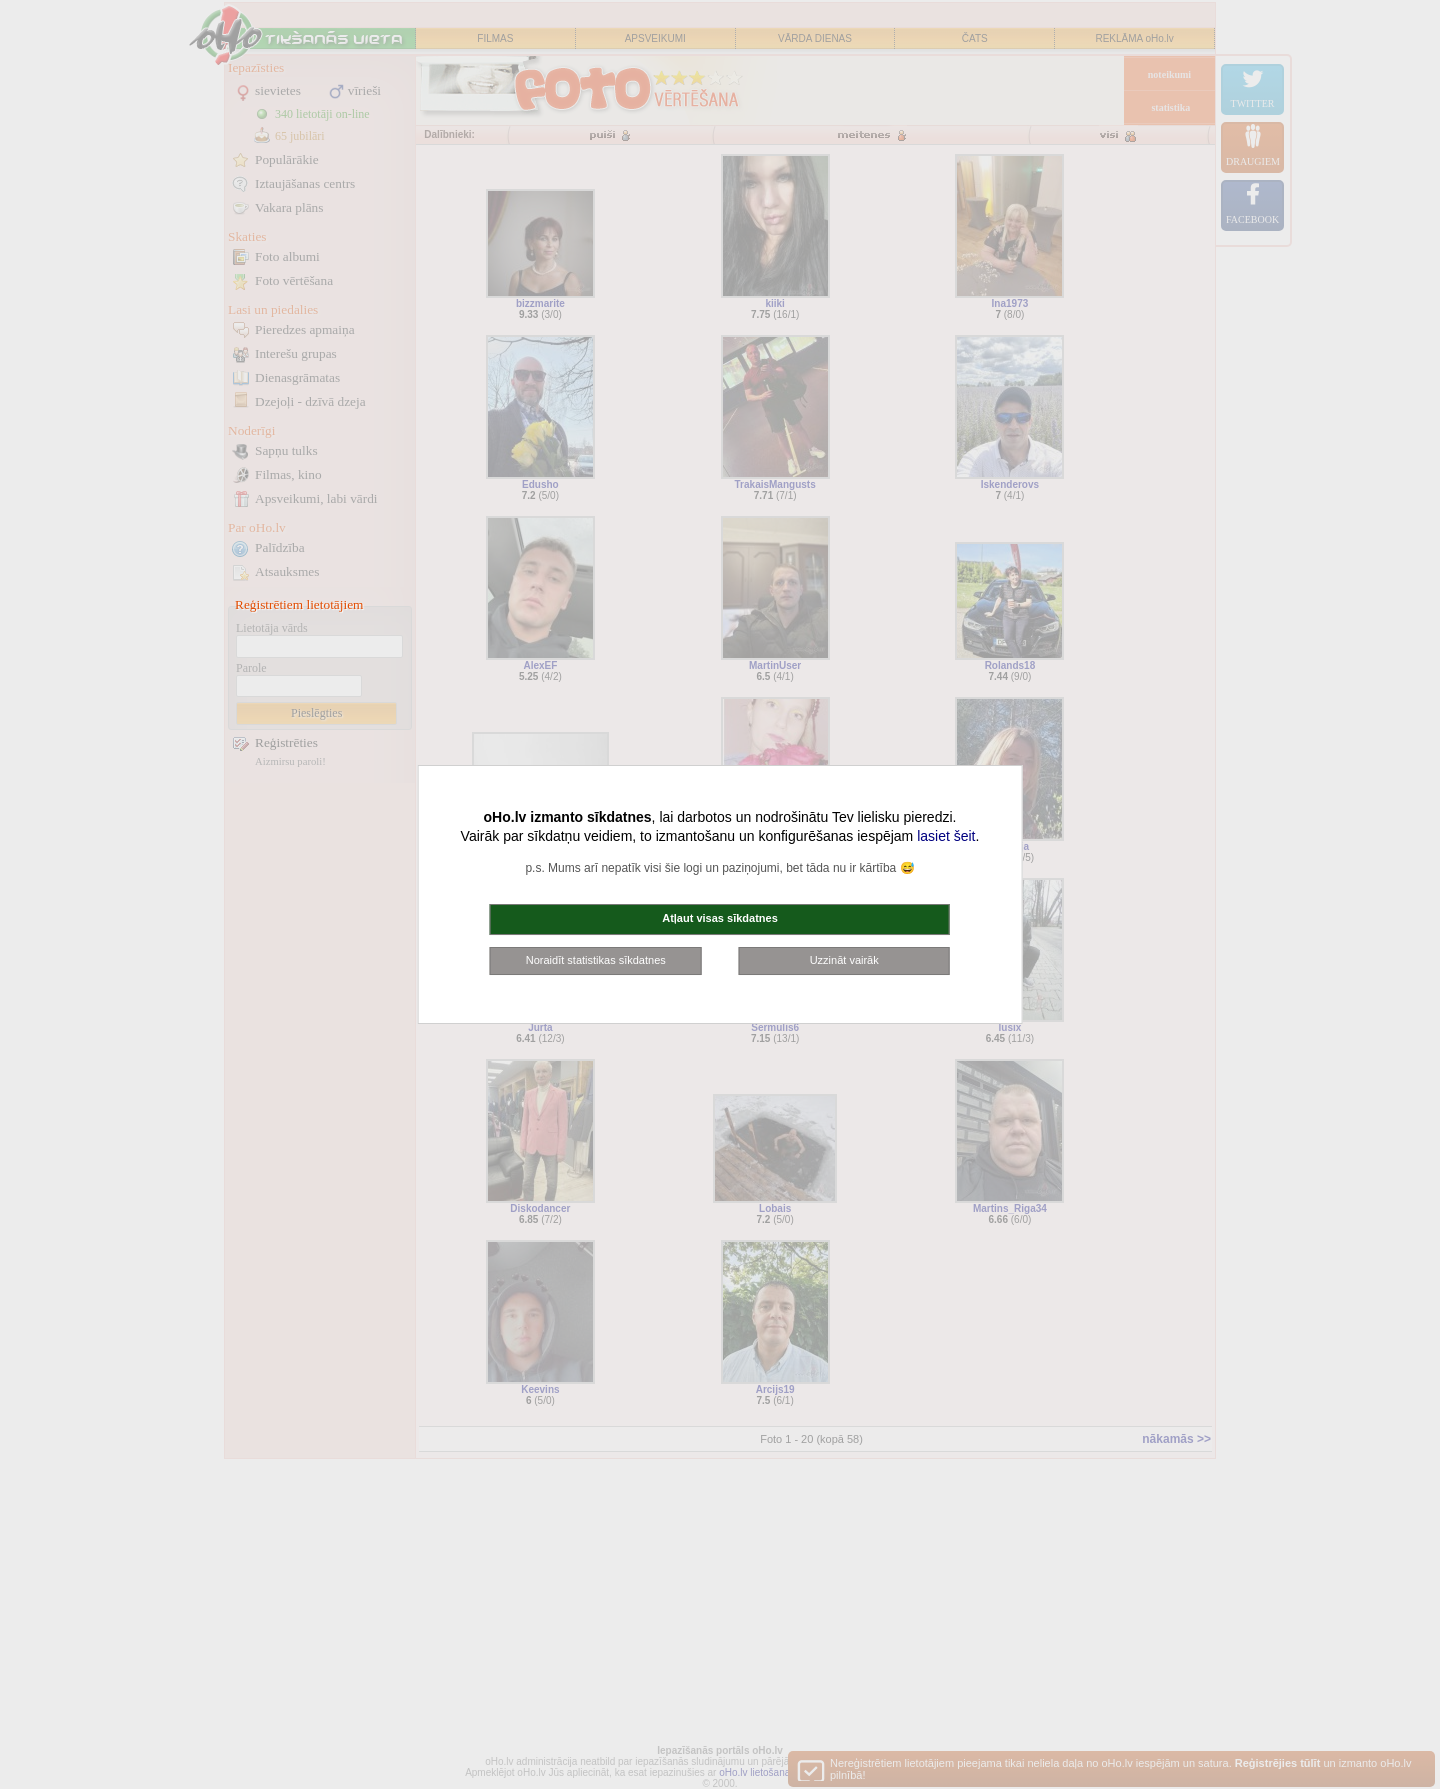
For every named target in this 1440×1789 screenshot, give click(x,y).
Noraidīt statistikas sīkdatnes (596, 960)
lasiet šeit (946, 836)
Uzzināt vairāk (844, 960)
